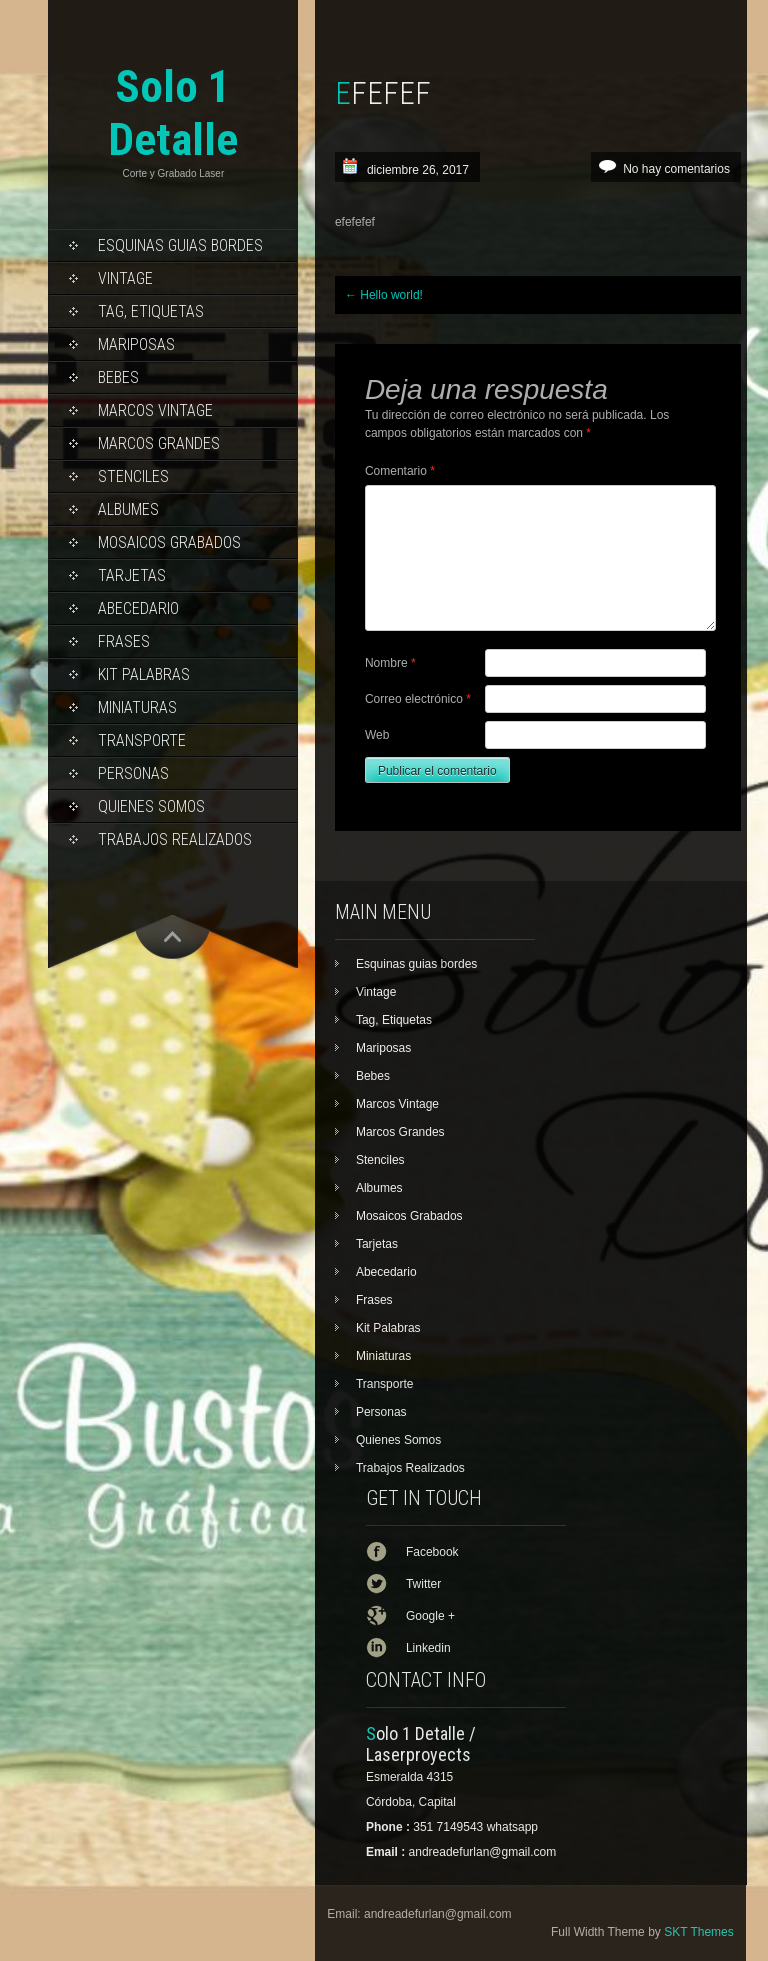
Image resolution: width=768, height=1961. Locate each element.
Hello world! (384, 295)
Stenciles (133, 476)
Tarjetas (132, 575)
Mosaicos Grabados (169, 542)
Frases (124, 641)
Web (377, 735)
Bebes (118, 377)
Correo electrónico (418, 699)
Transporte (142, 740)
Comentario (400, 471)
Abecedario (138, 608)
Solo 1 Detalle (173, 113)
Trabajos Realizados (175, 839)
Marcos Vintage (155, 410)
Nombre (390, 663)
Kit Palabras (144, 674)
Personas (133, 773)
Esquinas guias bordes (180, 245)
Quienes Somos (151, 806)
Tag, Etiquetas (151, 311)
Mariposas (136, 344)
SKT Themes (699, 1932)
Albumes (128, 509)
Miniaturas (137, 707)
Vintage (125, 278)
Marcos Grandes (159, 443)
